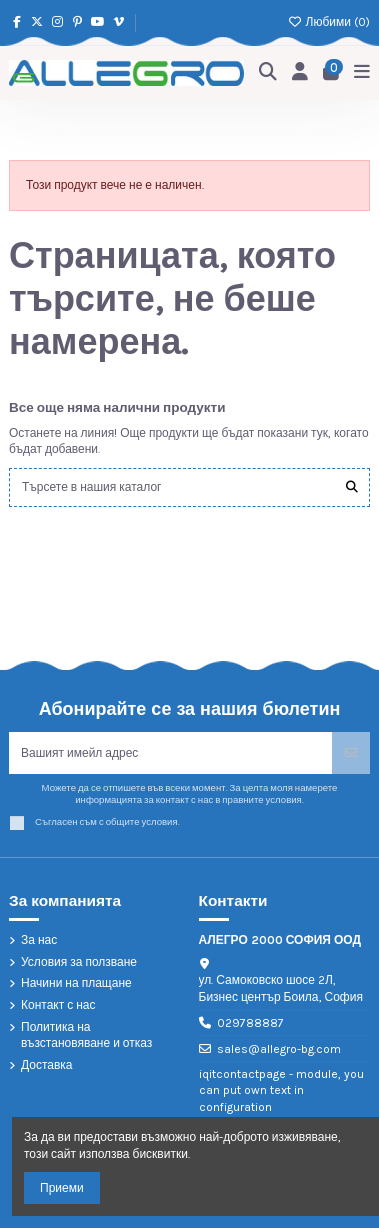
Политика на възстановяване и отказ (86, 1035)
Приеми (62, 1188)
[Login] (300, 72)
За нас (39, 940)
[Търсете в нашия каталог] (352, 487)
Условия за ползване (79, 962)
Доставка (47, 1065)
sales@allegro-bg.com (279, 1049)
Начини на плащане (76, 983)
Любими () (329, 22)
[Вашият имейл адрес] (171, 753)
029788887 (250, 1023)
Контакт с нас (58, 1005)
